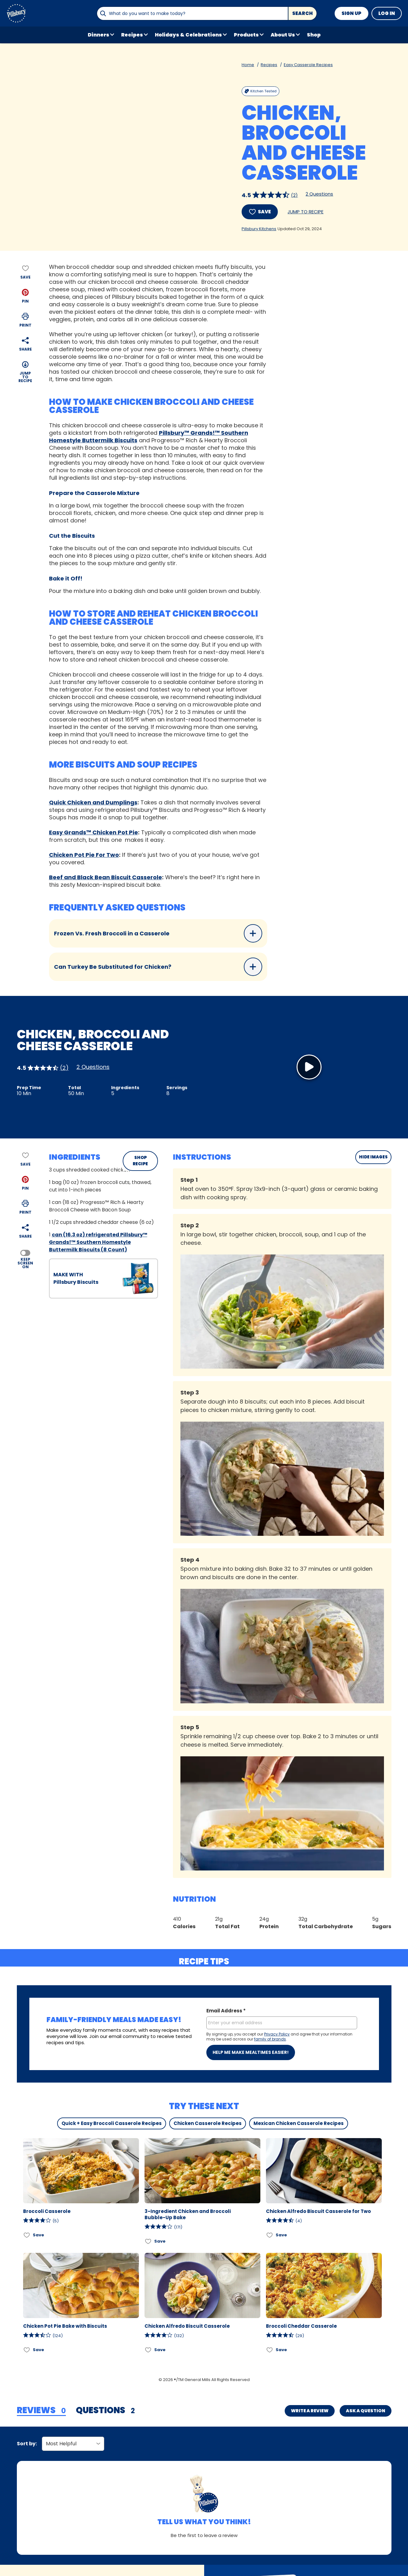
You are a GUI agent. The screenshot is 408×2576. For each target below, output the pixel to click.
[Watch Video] (309, 1067)
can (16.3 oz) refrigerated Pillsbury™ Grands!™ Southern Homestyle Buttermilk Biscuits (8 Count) (98, 1242)
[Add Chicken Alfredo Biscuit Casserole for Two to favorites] (270, 2235)
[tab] (41, 2410)
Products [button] (246, 34)
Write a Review (309, 2411)
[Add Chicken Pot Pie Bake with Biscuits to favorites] (27, 2350)
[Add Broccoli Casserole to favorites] (27, 2235)
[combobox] (192, 13)
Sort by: (27, 2443)
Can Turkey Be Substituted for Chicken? (158, 967)
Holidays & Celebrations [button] (188, 34)
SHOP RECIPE (140, 1161)
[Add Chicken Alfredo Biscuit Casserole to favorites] (148, 2350)
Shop (314, 34)
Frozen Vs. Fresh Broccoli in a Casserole (158, 933)
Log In (386, 13)
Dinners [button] (98, 34)
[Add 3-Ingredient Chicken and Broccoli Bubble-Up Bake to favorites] (148, 2241)
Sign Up (351, 13)
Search (302, 13)
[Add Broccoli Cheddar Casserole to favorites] (270, 2350)
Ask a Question (365, 2411)
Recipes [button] (132, 34)
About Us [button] (283, 34)
